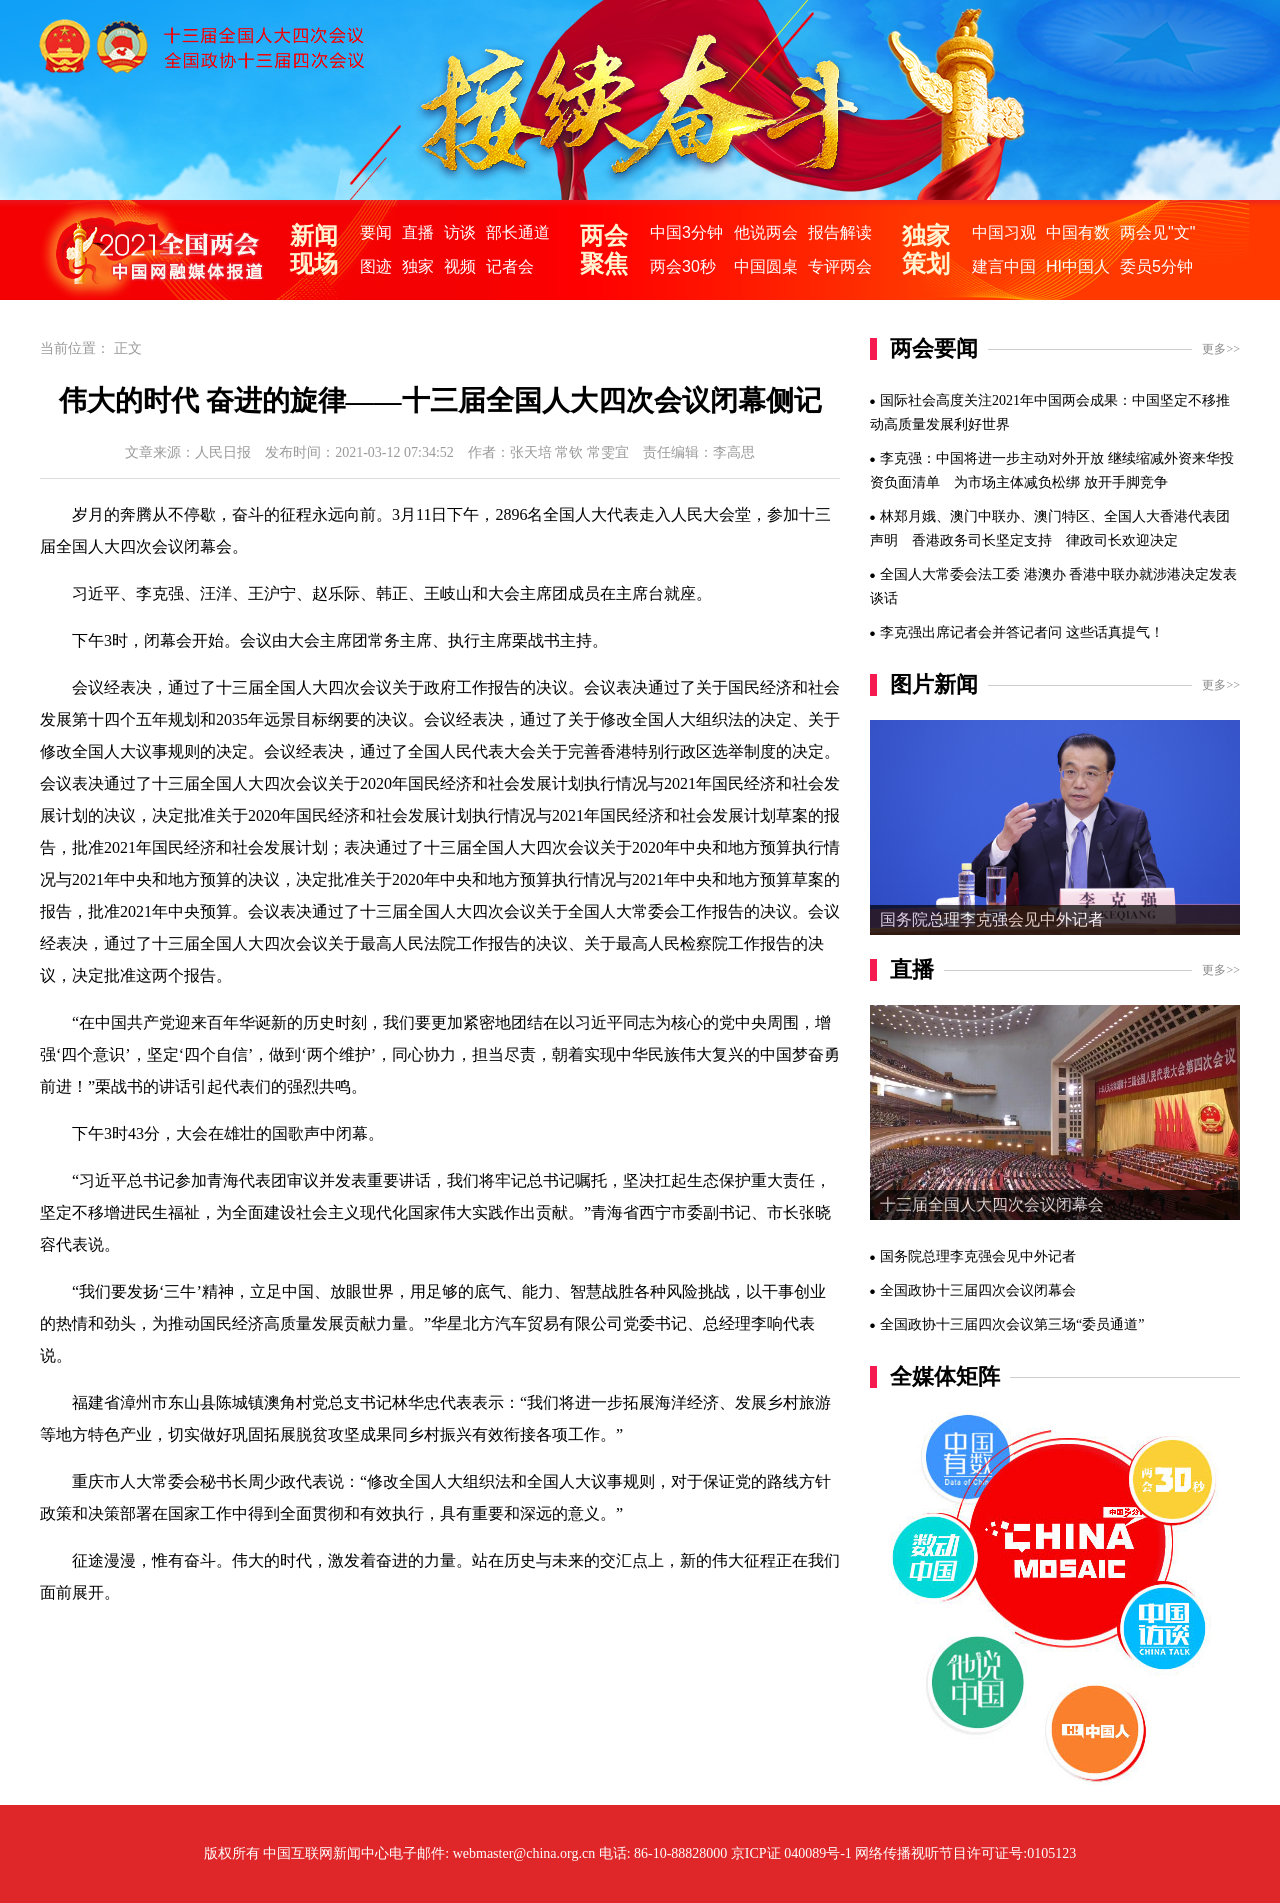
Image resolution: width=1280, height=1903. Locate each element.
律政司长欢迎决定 (1122, 540)
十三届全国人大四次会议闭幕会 (992, 1204)
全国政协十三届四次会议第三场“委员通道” (1012, 1324)
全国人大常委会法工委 (950, 574)
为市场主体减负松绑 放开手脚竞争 (1061, 482)
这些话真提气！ (1115, 632)
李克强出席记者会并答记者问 (971, 632)
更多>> (1221, 349)
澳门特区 (1062, 516)
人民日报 (223, 452)
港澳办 (1045, 574)
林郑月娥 (908, 516)
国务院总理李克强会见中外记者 (992, 919)
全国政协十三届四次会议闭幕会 (978, 1290)
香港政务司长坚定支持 (982, 540)
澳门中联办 (985, 516)
